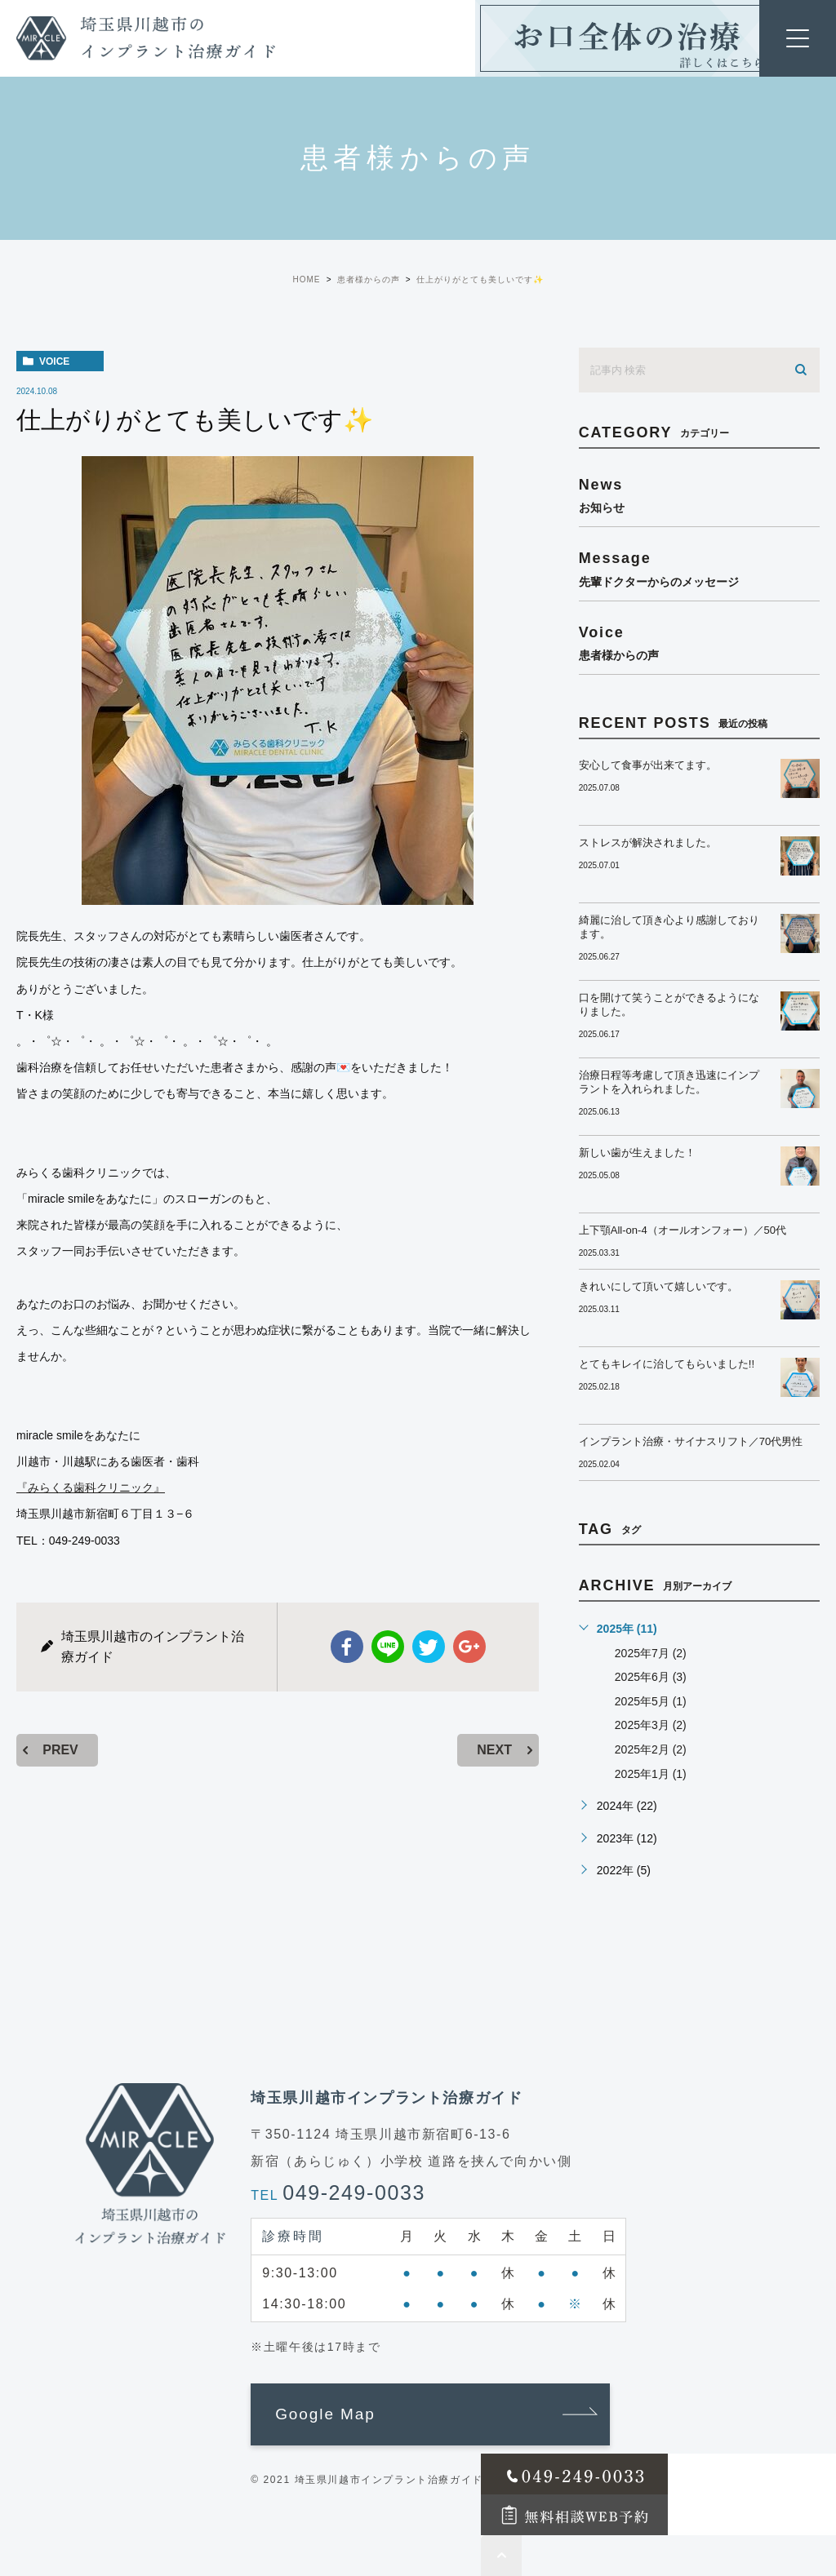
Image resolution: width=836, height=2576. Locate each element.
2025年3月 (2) (651, 1724)
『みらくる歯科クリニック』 (90, 1487)
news (699, 495)
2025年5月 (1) (651, 1701)
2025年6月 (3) (651, 1676)
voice (54, 361)
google (469, 1646)
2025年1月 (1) (651, 1773)
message (699, 568)
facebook (347, 1646)
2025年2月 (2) (651, 1749)
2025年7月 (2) (651, 1653)
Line (387, 1646)
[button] (430, 2414)
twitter (428, 1646)
